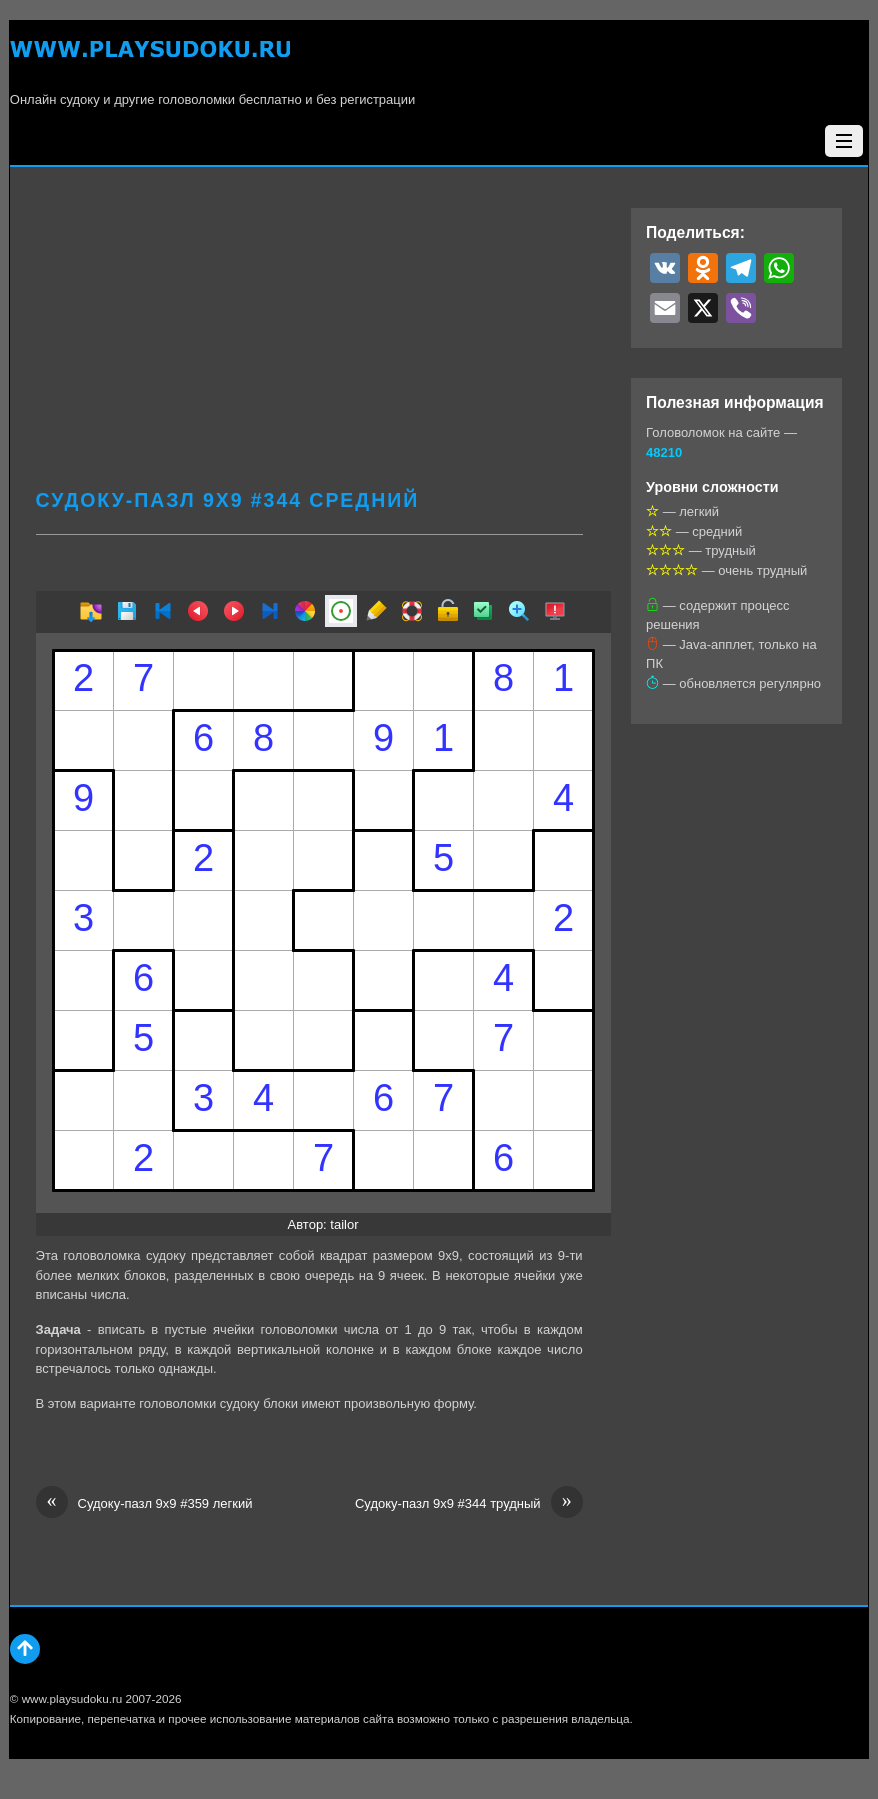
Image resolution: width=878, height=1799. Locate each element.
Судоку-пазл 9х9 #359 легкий (144, 1504)
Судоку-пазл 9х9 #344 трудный (469, 1504)
